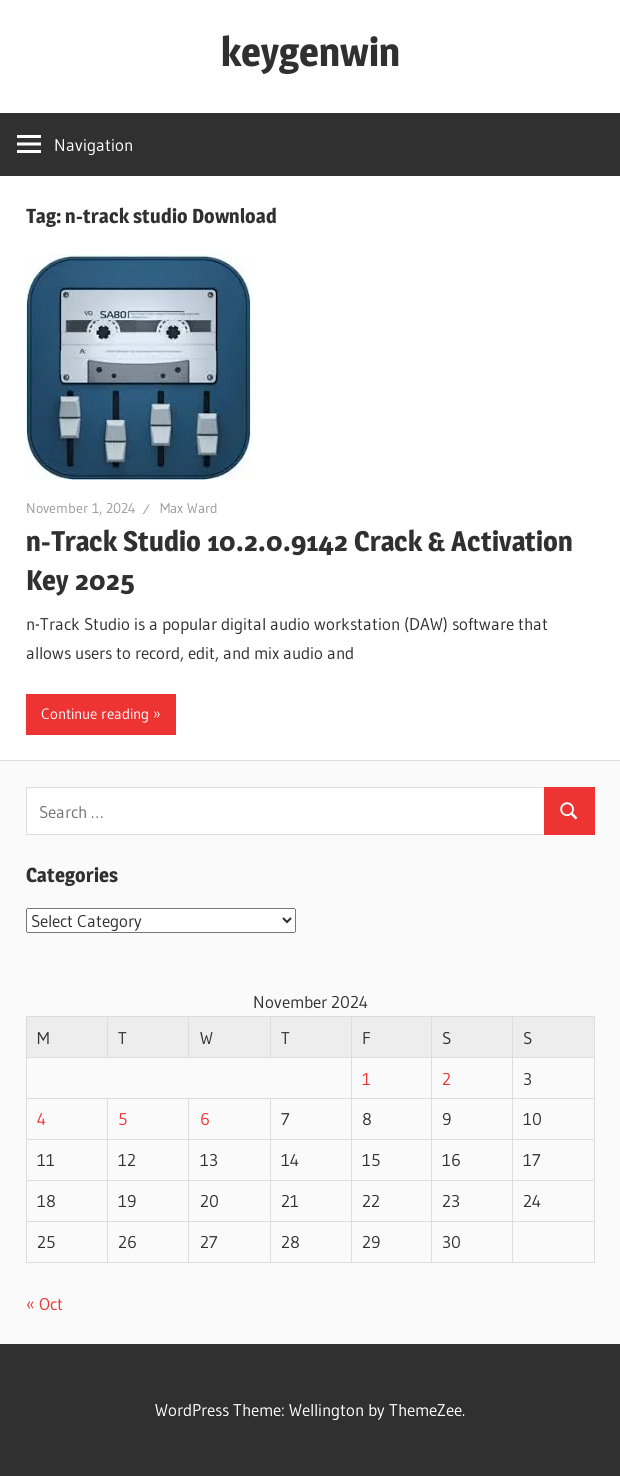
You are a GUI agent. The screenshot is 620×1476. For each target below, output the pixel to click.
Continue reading (95, 713)
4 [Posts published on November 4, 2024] (41, 1118)
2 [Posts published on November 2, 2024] (446, 1078)
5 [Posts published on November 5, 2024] (122, 1118)
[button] (138, 367)
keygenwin (310, 51)
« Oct (44, 1303)
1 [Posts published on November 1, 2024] (366, 1078)
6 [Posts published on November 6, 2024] (205, 1118)
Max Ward (189, 508)
